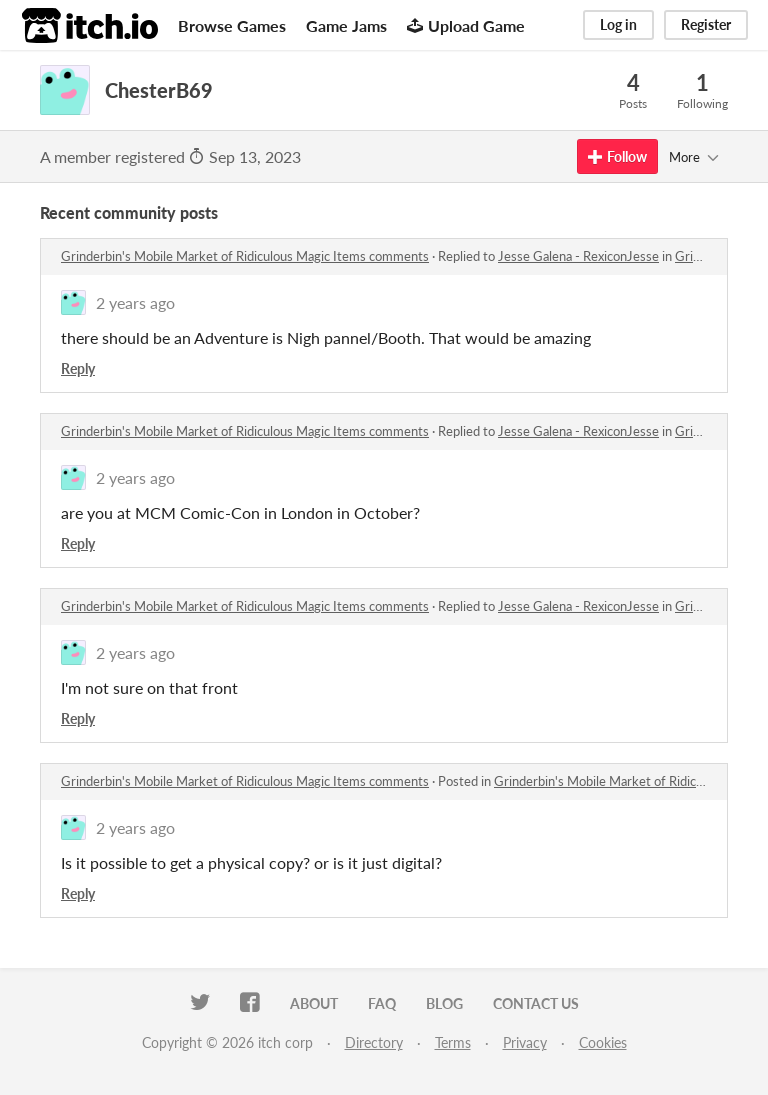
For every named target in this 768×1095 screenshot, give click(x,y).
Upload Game (466, 25)
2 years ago (135, 302)
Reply (78, 368)
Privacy (525, 1042)
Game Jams (346, 25)
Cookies (603, 1042)
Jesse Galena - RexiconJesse (578, 256)
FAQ (382, 1003)
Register (706, 24)
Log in (618, 24)
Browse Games (232, 25)
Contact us (536, 1003)
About (314, 1003)
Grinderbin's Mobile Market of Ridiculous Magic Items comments (245, 256)
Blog (444, 1003)
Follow (617, 156)
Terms (453, 1042)
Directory (374, 1042)
